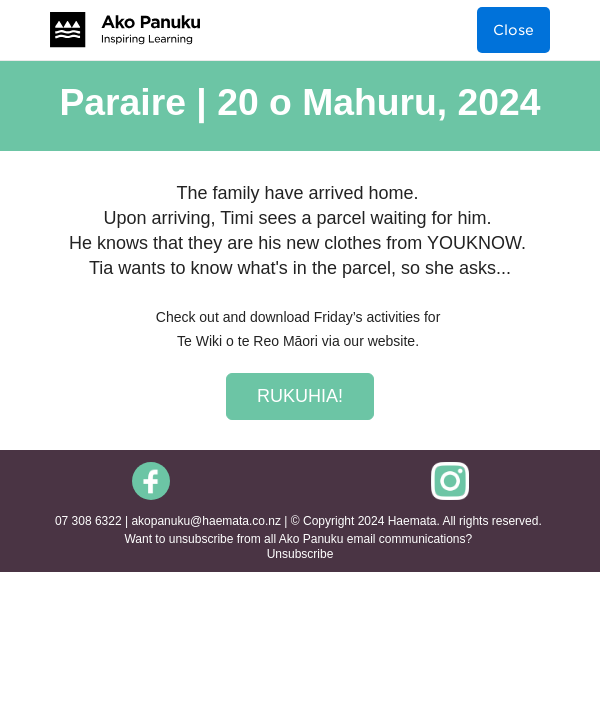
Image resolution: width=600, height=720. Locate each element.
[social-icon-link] (151, 481)
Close (513, 30)
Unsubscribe (300, 554)
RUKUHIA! (300, 396)
